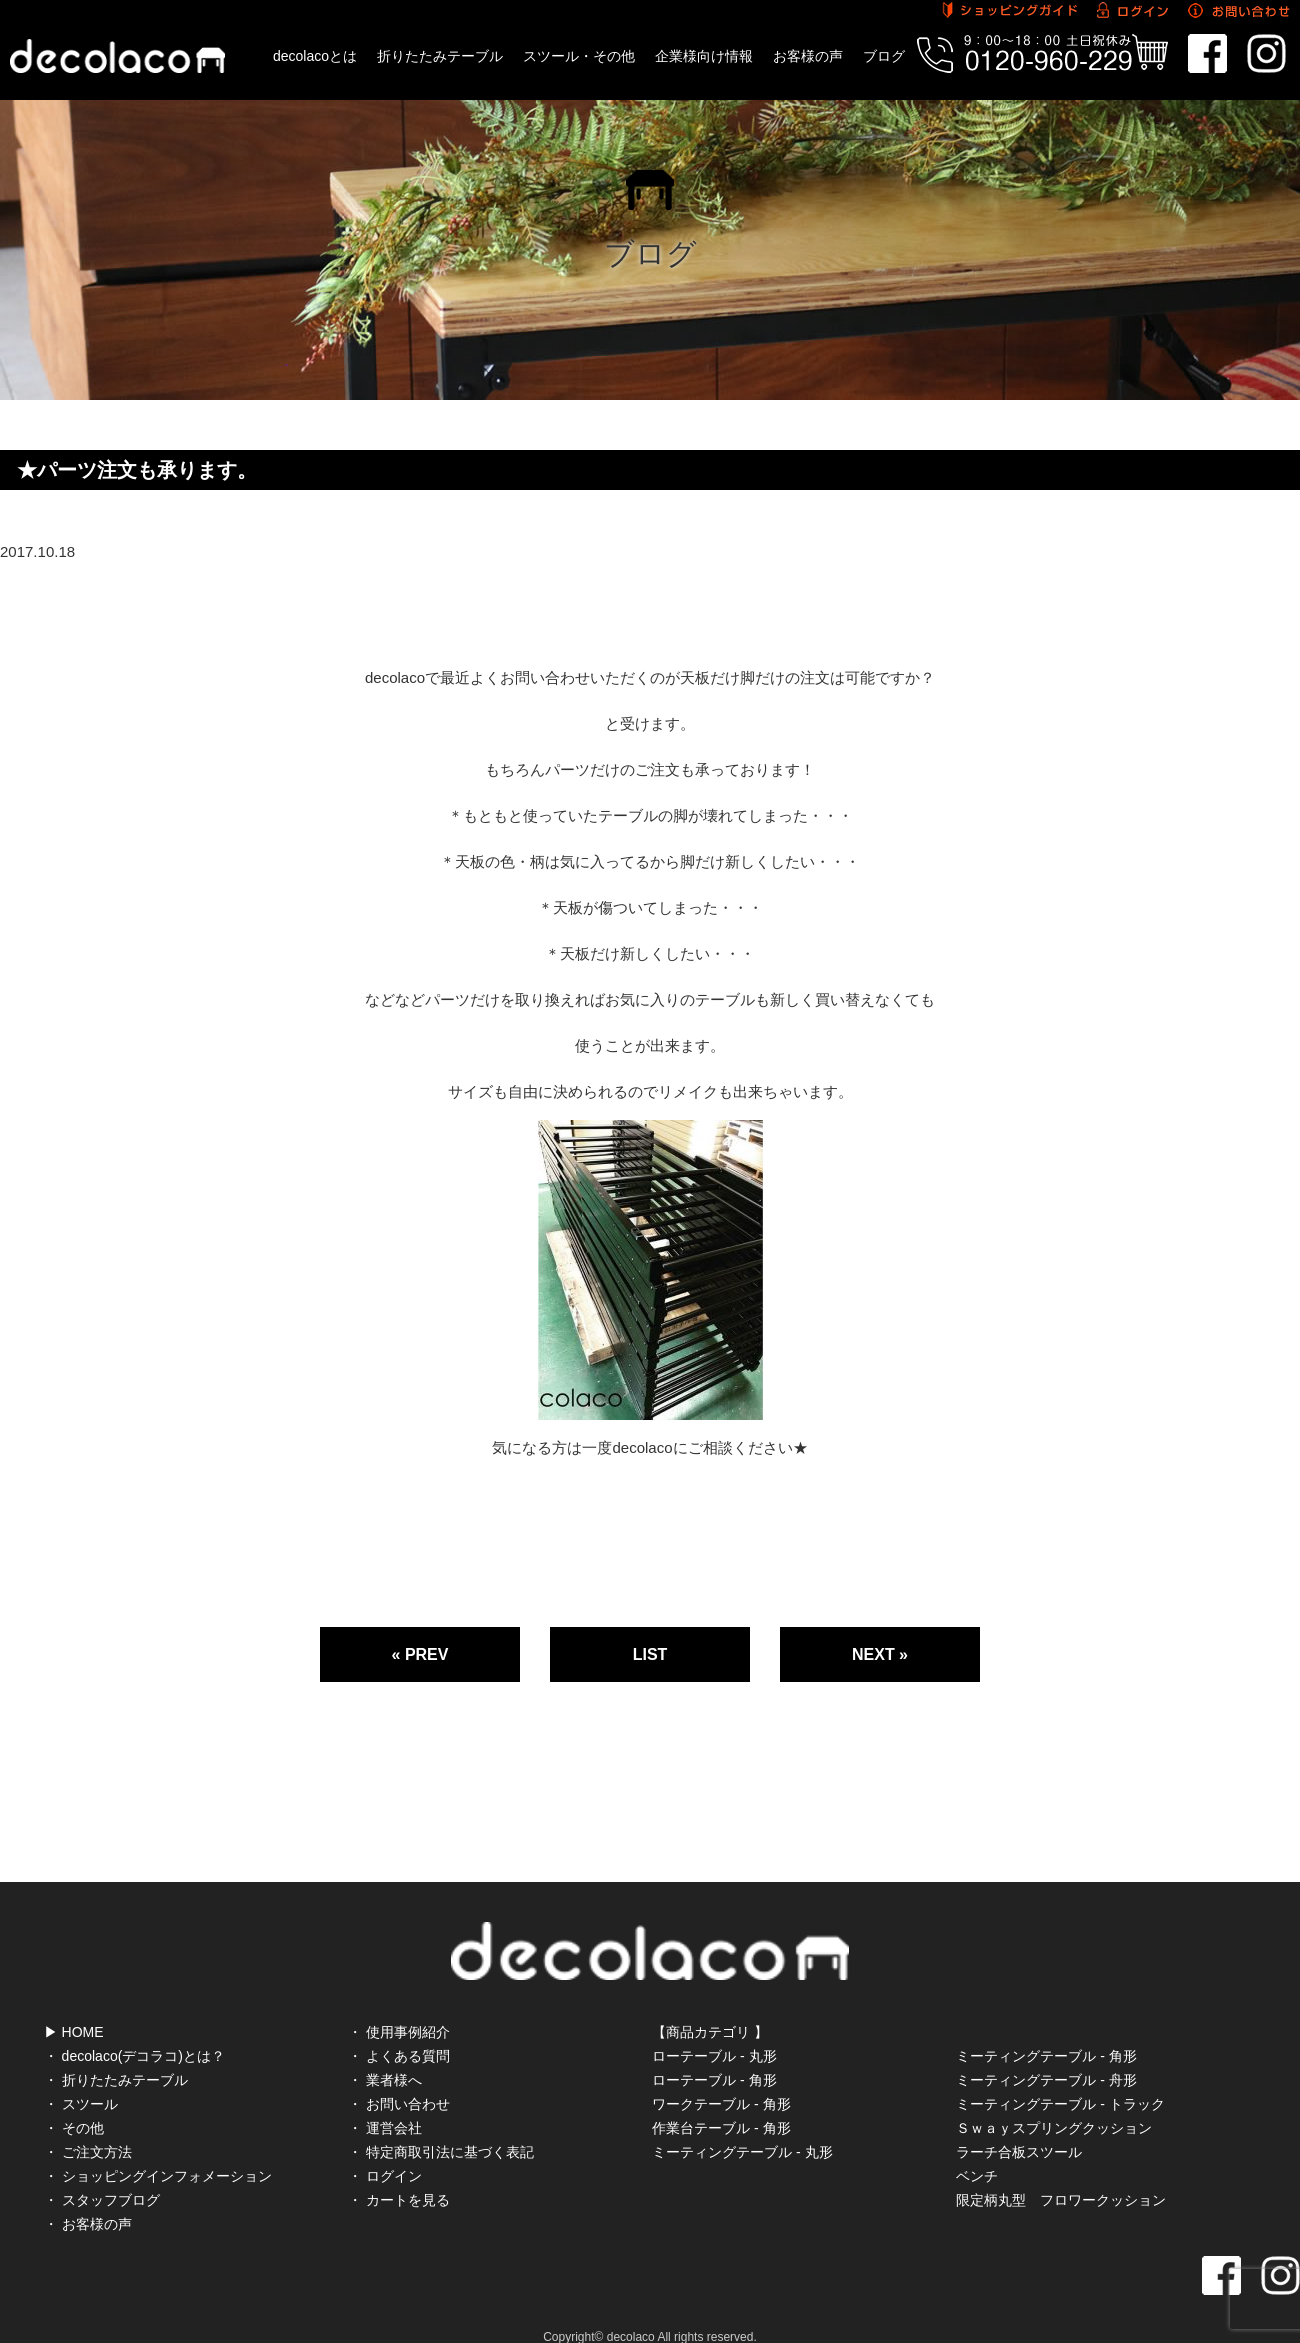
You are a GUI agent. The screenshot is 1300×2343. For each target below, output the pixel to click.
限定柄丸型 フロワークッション (1061, 2176)
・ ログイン (385, 2152)
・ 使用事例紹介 (399, 2008)
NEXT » (880, 1654)
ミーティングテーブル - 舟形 (1046, 2056)
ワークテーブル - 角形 (721, 2080)
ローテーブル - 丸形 (714, 2032)
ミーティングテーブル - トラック (1060, 2080)
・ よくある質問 (399, 2032)
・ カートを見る (399, 2176)
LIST (650, 1654)
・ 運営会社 (385, 2104)
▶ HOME (74, 2008)
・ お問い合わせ (399, 2080)
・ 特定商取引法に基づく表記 (441, 2128)
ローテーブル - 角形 (714, 2056)
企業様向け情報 (704, 56)
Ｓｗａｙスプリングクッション (1054, 2104)
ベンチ (977, 2152)
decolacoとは (315, 56)
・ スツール (81, 2080)
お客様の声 (808, 56)
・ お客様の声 (88, 2200)
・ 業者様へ (385, 2056)
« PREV (420, 1654)
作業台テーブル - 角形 (721, 2104)
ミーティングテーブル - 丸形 (742, 2128)
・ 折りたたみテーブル (116, 2056)
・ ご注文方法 (88, 2128)
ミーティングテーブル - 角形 (1046, 2032)
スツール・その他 (579, 56)
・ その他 (74, 2104)
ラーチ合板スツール (1019, 2128)
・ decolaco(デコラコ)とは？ (134, 2032)
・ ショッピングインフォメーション (158, 2152)
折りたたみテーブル (440, 56)
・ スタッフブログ (102, 2176)
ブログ (884, 56)
